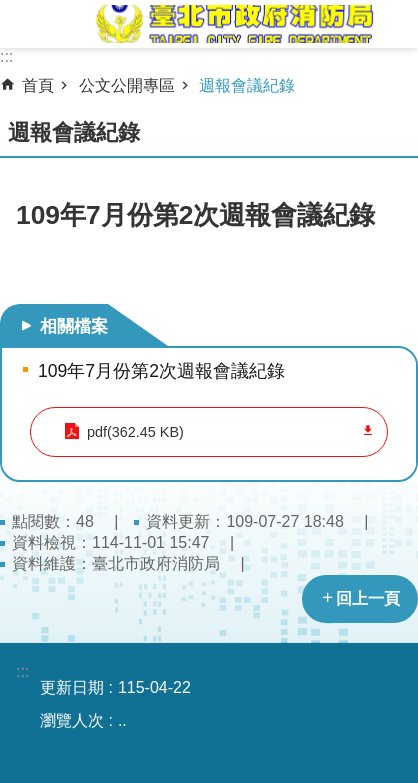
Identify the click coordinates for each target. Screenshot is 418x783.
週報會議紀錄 (247, 85)
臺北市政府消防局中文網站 (233, 24)
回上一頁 (368, 598)
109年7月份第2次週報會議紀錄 (161, 371)
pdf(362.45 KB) (135, 432)
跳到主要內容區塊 (10, 10)
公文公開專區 (127, 85)
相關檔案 (74, 326)
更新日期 (72, 687)
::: (6, 56)
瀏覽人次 (72, 720)
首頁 (38, 85)
